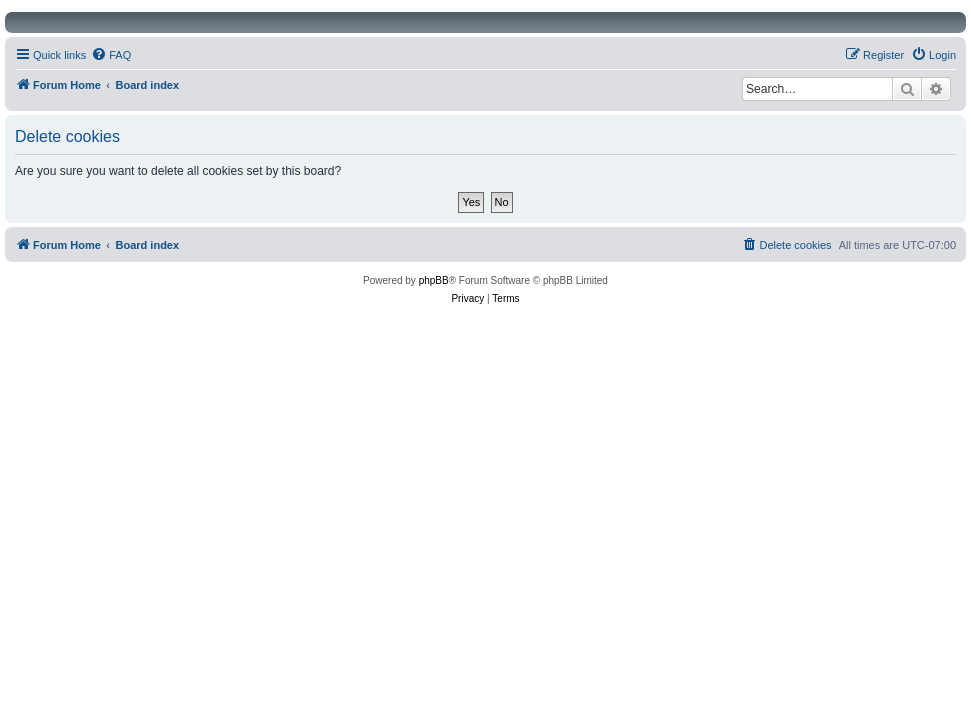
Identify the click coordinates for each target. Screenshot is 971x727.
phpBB (434, 280)
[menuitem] (111, 55)
